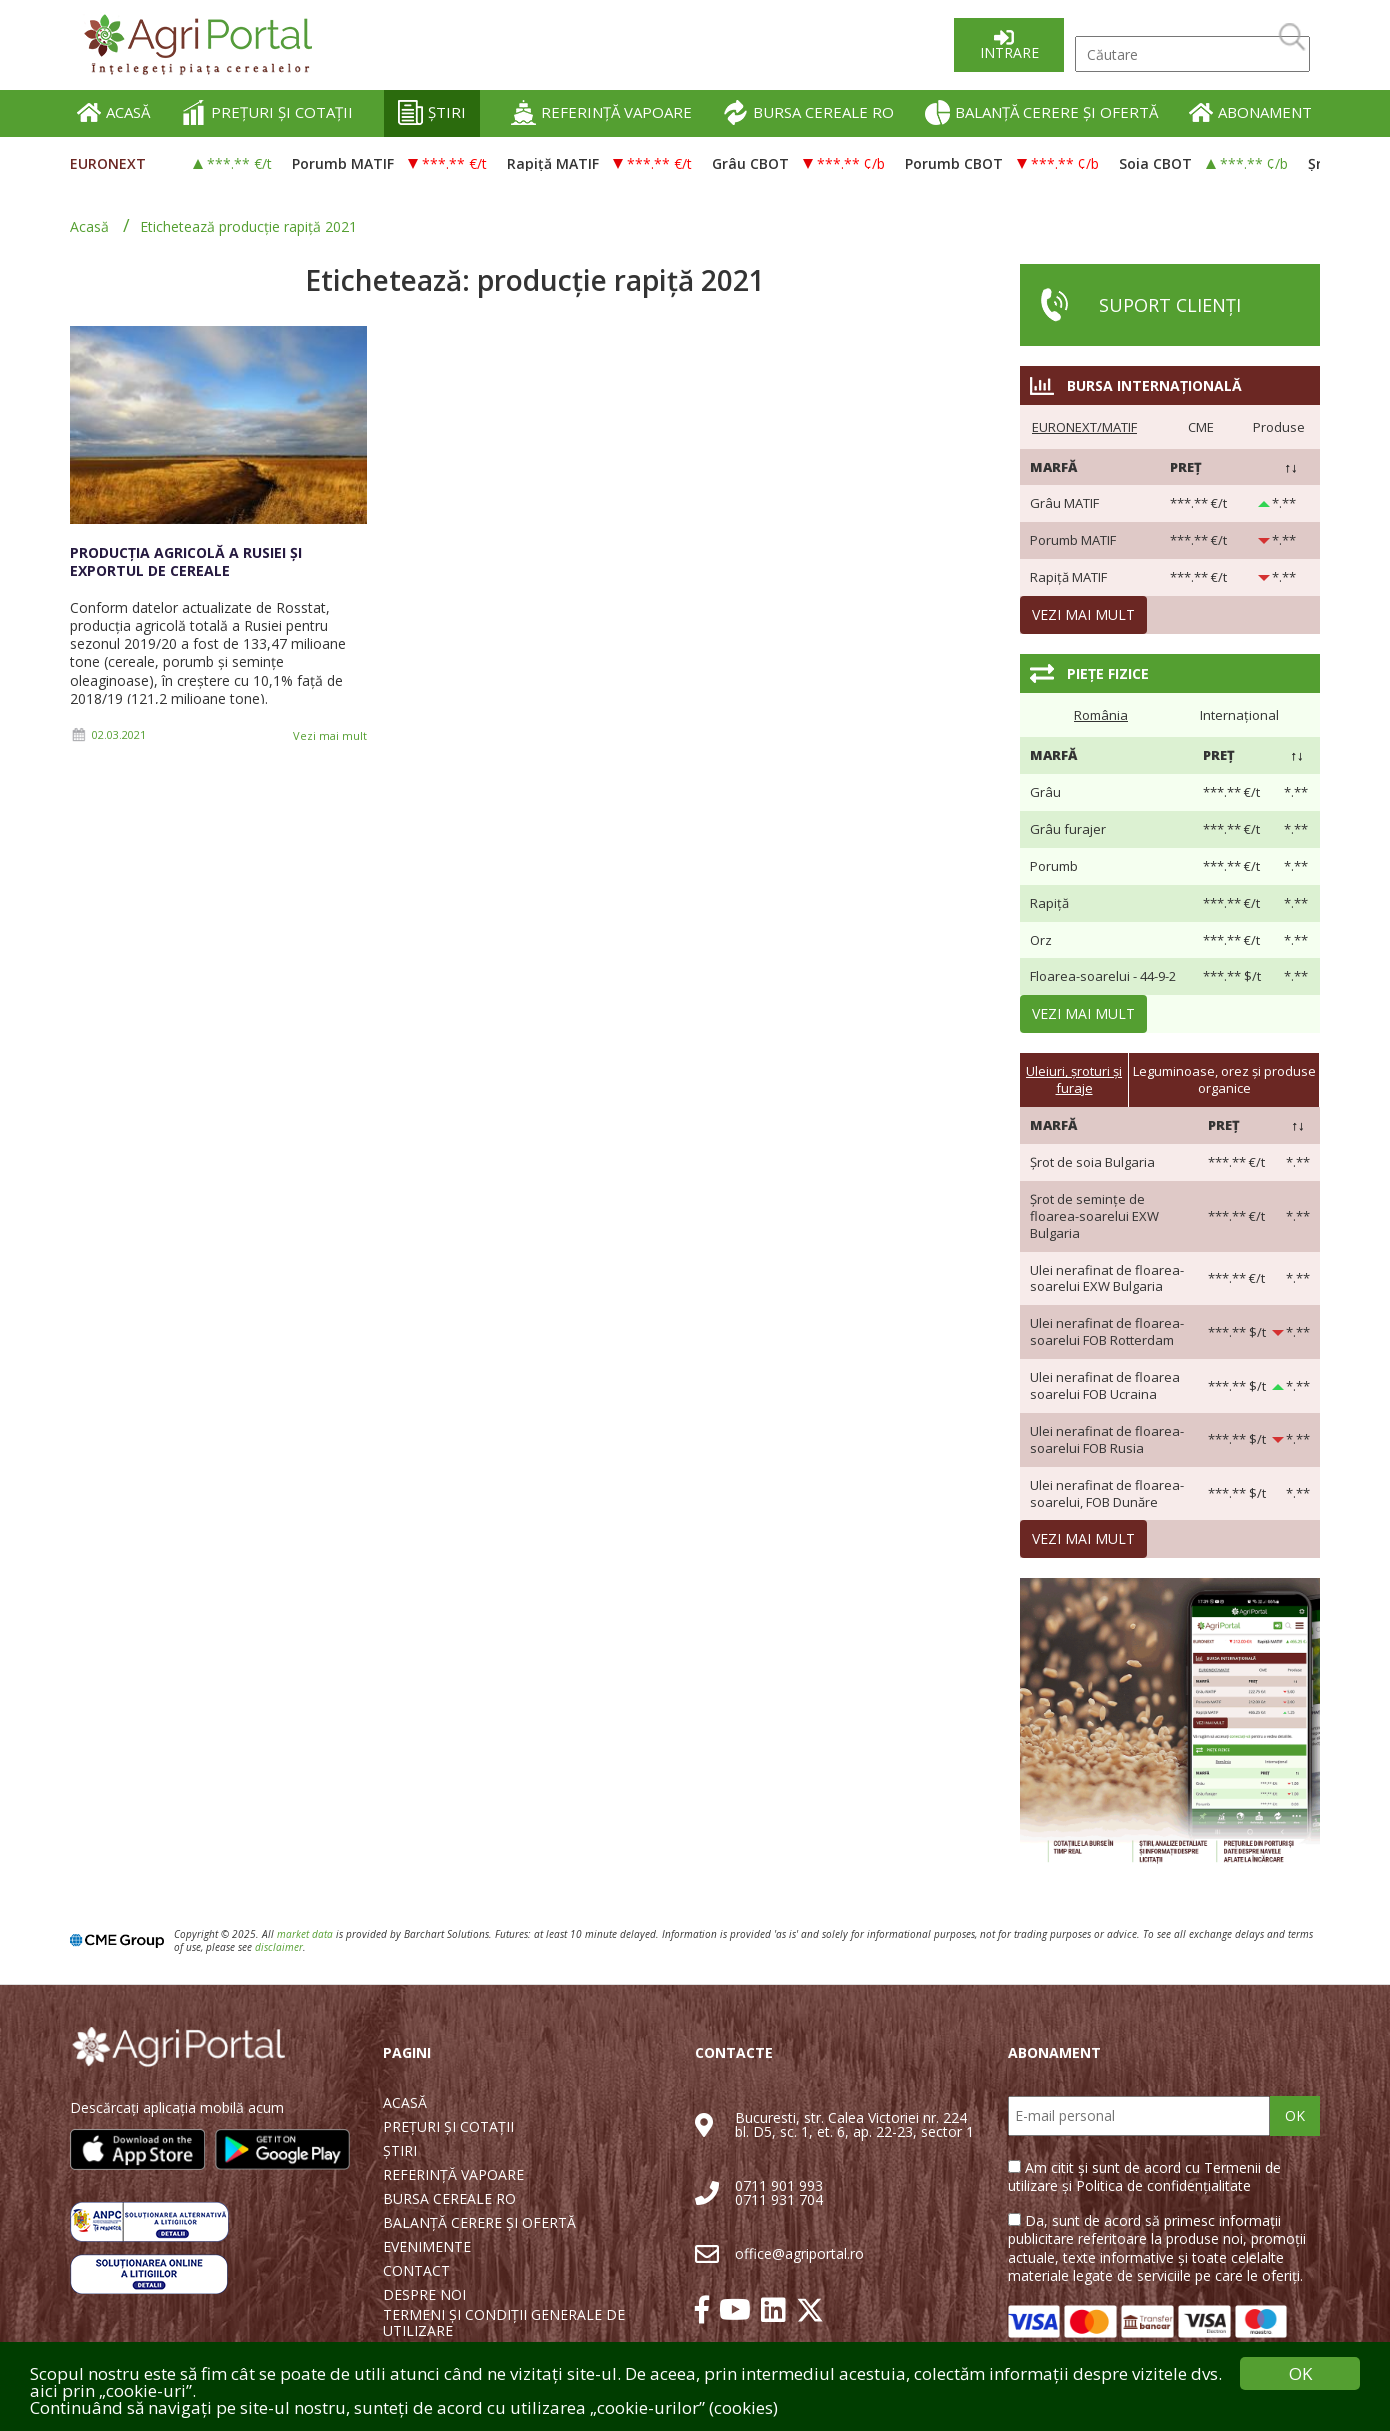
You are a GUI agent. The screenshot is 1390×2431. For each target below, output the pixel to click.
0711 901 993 (779, 2185)
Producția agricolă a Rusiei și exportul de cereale (186, 561)
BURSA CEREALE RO (808, 112)
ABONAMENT (1250, 112)
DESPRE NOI (424, 2295)
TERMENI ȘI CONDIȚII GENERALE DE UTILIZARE (504, 2323)
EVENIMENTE (427, 2247)
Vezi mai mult (330, 735)
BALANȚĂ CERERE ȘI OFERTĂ (1041, 112)
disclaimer (279, 1947)
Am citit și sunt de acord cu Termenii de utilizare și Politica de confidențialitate (1144, 2176)
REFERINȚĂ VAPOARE (601, 112)
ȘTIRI (432, 112)
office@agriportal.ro (799, 2253)
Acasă (89, 226)
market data (305, 1934)
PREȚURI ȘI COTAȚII (267, 112)
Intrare (1009, 52)
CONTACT (416, 2271)
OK (1295, 2115)
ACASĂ (113, 112)
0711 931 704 (779, 2199)
